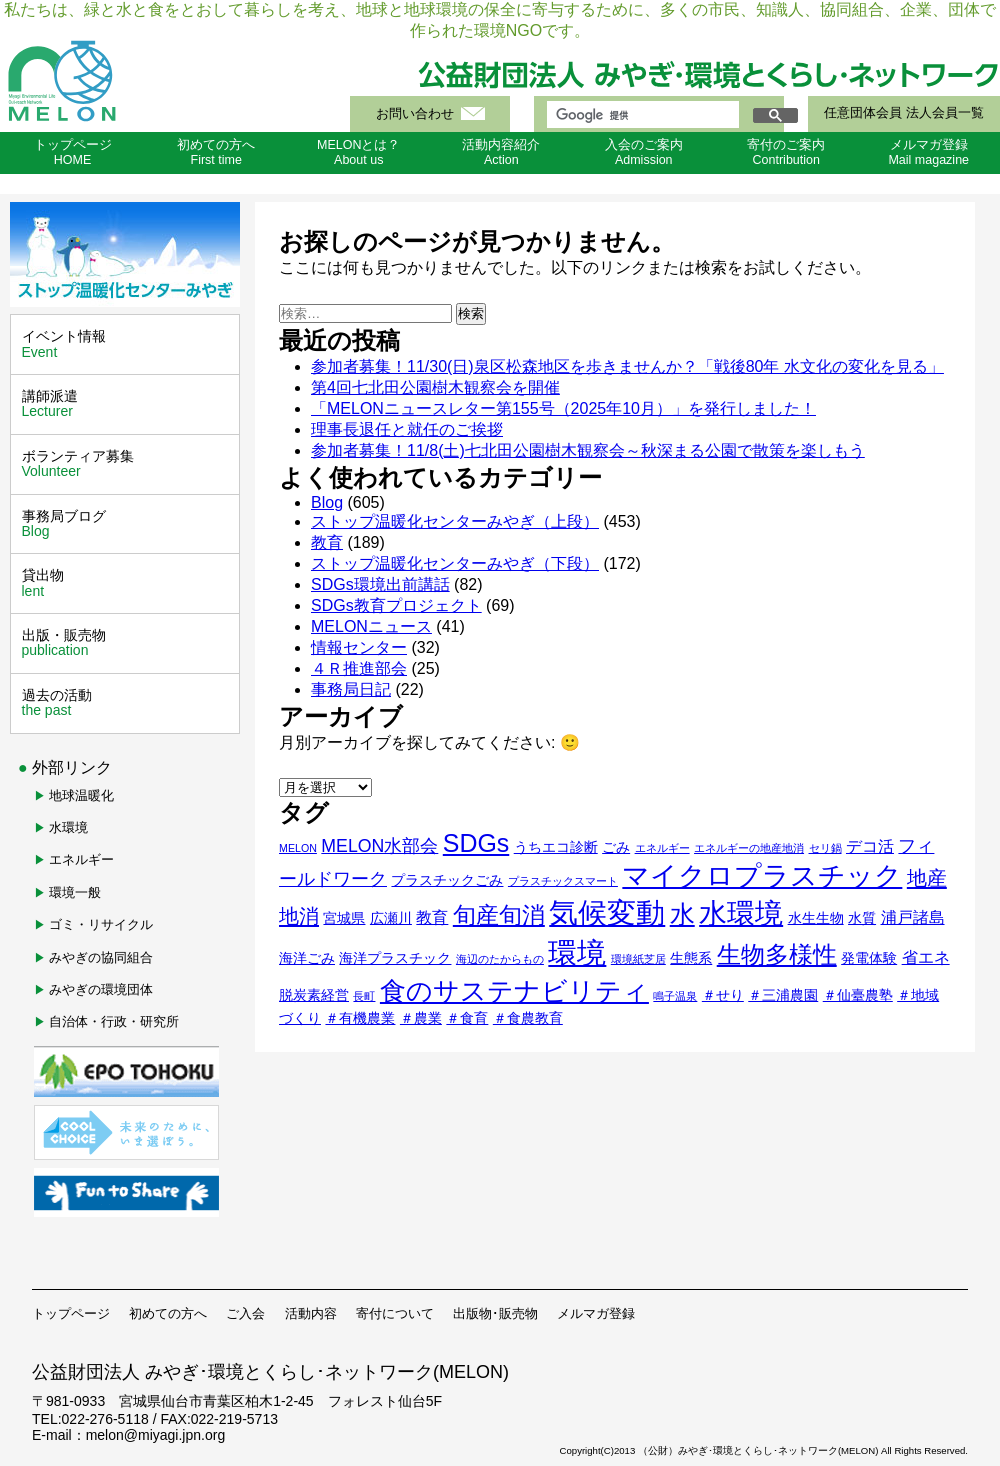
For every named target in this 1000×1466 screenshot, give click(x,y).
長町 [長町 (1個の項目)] (364, 996)
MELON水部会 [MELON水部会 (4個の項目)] (379, 846)
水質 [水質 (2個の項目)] (862, 918)
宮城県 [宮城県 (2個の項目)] (344, 918)
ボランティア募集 (127, 464)
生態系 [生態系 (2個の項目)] (691, 958)
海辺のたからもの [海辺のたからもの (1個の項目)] (500, 959)
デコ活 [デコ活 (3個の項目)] (870, 846)
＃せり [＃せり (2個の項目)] (723, 995)
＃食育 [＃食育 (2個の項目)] (467, 1018)
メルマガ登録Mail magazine (928, 152)
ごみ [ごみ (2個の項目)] (616, 847)
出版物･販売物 (495, 1313)
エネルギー (81, 859)
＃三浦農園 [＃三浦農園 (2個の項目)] (783, 995)
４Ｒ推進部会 (359, 668)
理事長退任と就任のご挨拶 (407, 429)
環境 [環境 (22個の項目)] (577, 952)
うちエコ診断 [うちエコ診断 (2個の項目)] (556, 847)
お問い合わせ (415, 114)
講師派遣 (127, 404)
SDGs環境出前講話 (380, 584)
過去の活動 (127, 703)
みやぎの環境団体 (101, 989)
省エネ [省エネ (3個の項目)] (926, 957)
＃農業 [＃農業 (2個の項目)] (421, 1018)
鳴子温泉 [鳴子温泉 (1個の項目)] (675, 996)
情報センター (359, 647)
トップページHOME (73, 152)
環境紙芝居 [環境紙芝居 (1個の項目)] (638, 959)
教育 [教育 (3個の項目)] (432, 917)
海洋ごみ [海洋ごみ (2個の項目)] (307, 958)
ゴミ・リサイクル (101, 924)
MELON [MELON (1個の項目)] (298, 848)
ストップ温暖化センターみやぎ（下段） (455, 563)
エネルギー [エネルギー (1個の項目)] (662, 848)
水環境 (68, 827)
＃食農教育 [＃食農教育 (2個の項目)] (528, 1018)
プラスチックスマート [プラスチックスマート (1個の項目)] (563, 881)
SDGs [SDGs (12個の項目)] (476, 843)
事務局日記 (351, 689)
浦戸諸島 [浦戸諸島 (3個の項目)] (913, 917)
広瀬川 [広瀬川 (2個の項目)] (391, 918)
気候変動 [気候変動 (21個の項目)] (607, 913)
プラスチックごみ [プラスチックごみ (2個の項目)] (447, 880)
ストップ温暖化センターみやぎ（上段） (455, 521)
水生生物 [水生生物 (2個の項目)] (816, 918)
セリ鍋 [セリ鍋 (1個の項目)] (825, 848)
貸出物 (127, 583)
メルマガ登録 (596, 1313)
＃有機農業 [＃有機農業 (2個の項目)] (360, 1018)
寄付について (395, 1313)
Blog (327, 502)
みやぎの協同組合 (101, 957)
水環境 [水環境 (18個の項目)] (741, 913)
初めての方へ (168, 1313)
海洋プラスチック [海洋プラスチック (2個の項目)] (395, 958)
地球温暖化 (81, 795)
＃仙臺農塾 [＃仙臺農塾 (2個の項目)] (858, 995)
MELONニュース (371, 626)
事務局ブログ (127, 524)
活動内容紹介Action (501, 152)
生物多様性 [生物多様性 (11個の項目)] (777, 954)
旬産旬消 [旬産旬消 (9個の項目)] (499, 915)
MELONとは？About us (358, 152)
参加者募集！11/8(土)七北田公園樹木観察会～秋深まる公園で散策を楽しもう (588, 450)
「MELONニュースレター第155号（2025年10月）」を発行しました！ (563, 408)
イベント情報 (127, 344)
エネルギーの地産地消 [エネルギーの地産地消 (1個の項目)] (749, 848)
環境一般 (75, 892)
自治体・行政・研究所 (114, 1021)
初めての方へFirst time (216, 152)
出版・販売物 (127, 643)
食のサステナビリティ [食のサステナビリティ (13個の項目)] (514, 991)
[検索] (641, 115)
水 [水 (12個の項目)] (682, 914)
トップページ (71, 1313)
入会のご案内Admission (644, 152)
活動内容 (311, 1313)
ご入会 (245, 1313)
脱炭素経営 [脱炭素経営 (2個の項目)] (314, 995)
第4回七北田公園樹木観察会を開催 (435, 387)
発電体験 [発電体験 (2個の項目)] (869, 958)
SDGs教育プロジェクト (396, 605)
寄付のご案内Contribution (786, 152)
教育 (327, 542)
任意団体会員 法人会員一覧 (903, 113)
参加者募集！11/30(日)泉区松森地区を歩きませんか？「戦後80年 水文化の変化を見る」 (627, 366)
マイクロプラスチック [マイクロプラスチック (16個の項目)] (762, 876)
